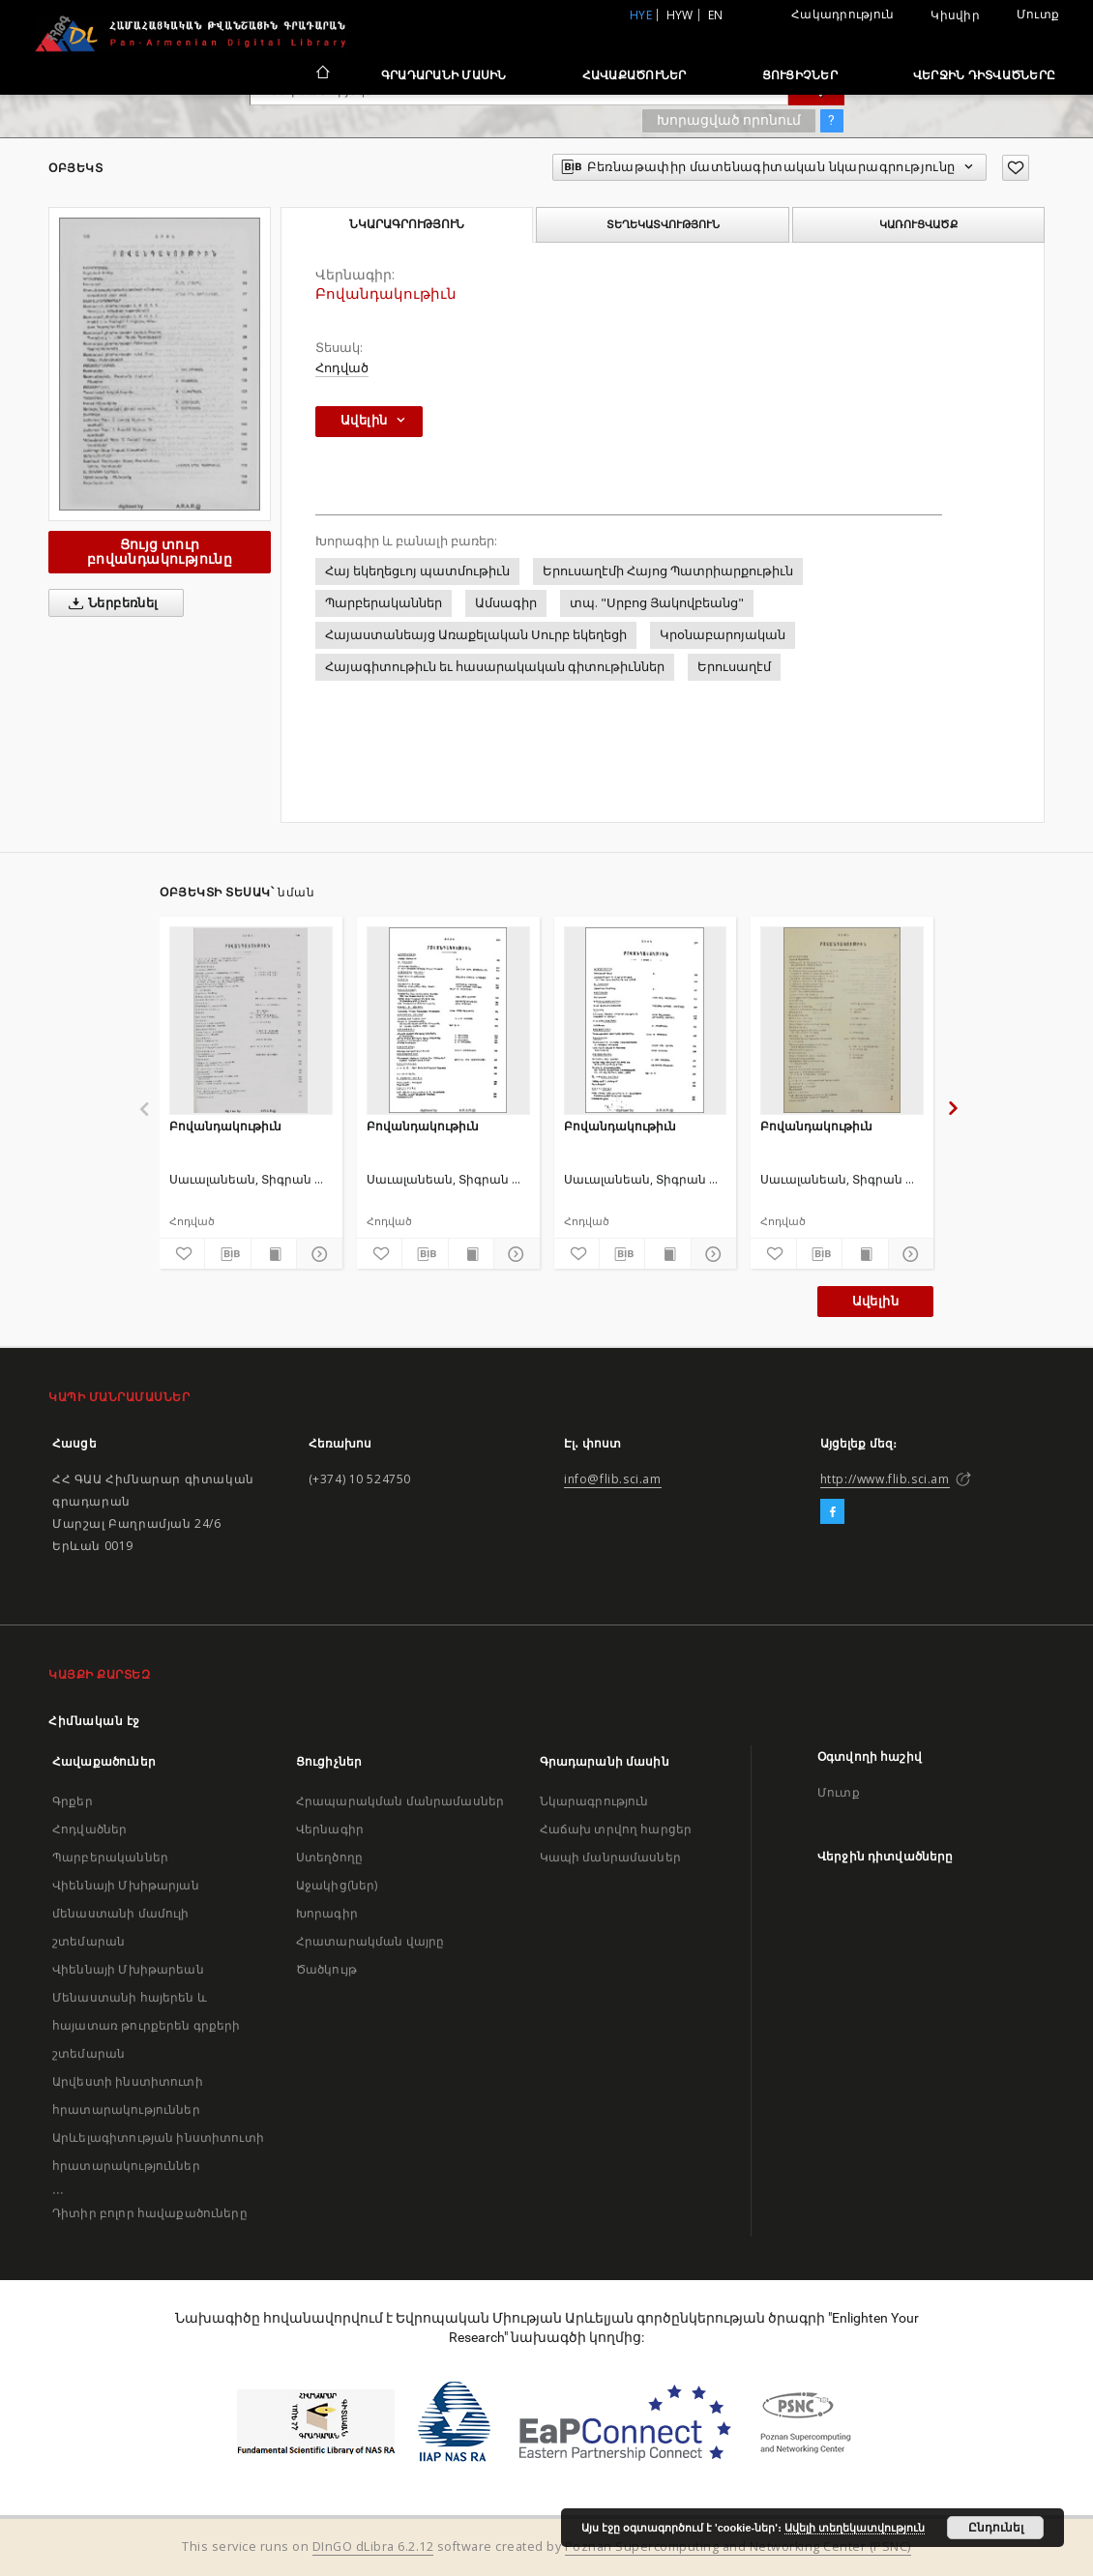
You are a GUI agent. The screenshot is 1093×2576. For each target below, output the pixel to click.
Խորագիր (327, 1913)
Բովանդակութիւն (225, 1126)
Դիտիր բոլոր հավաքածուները (150, 2213)
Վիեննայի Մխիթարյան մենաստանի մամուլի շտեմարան (125, 1913)
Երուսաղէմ (734, 667)
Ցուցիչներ (800, 75)
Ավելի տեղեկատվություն (854, 2527)
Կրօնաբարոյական (722, 635)
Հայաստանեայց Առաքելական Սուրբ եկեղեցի (476, 635)
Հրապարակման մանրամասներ (400, 1801)
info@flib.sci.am (613, 1479)
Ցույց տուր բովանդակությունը (159, 552)
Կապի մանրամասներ (610, 1857)
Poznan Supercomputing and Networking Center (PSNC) (738, 2546)
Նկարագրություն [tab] (406, 224)
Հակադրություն (842, 14)
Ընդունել (995, 2527)
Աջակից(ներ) (337, 1885)
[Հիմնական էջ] (321, 74)
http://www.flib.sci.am (885, 1479)
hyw (680, 15)
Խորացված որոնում (729, 120)
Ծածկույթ (326, 1969)
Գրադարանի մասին (444, 75)
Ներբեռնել (110, 603)
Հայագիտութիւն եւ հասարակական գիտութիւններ (495, 667)
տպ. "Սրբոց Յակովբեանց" (657, 603)
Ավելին (875, 1301)
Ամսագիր (506, 603)
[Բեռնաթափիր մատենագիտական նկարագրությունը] (227, 1254)
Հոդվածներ (89, 1829)
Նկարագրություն (594, 1801)
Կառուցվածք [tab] (918, 224)
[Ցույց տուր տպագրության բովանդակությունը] (273, 1254)
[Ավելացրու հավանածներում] (1015, 168)
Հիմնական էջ (94, 1720)
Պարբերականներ (383, 603)
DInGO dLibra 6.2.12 (373, 2546)
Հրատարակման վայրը (370, 1941)
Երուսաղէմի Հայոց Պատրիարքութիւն (668, 571)
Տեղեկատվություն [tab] (663, 224)
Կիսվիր (955, 15)
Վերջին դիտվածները (984, 75)
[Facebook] (832, 1512)
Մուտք (1038, 14)
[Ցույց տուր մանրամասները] (316, 1254)
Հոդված (342, 368)
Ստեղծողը (329, 1857)
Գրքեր (72, 1801)
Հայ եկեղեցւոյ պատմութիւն (417, 571)
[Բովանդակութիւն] (251, 1020)
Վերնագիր (330, 1829)
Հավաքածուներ (634, 75)
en (716, 15)
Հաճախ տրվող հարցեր (616, 1829)
